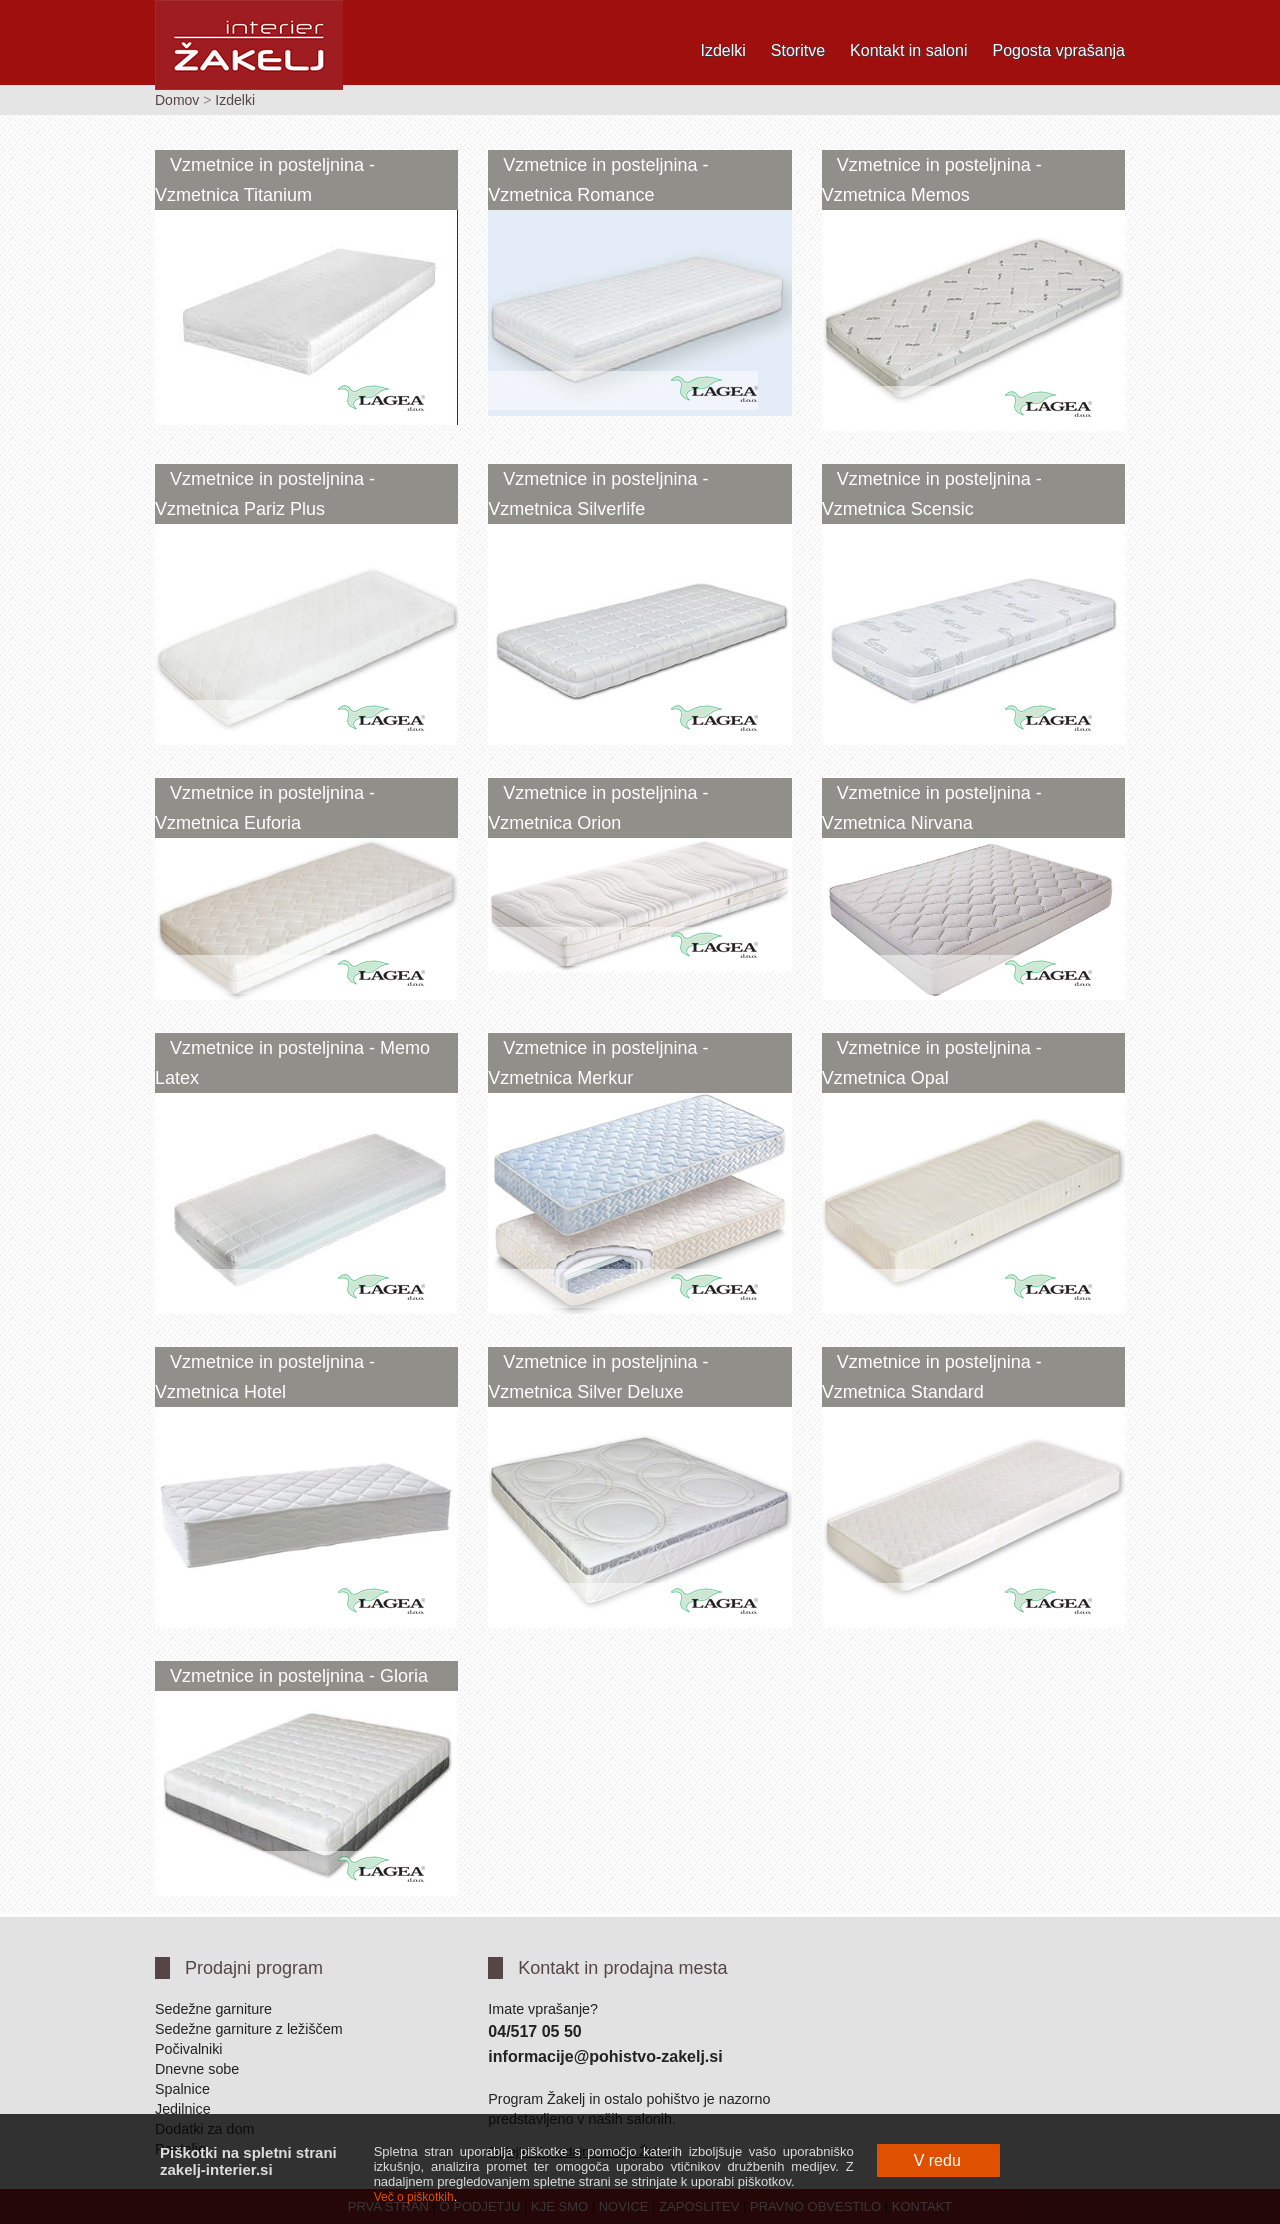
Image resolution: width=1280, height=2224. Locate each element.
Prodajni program (254, 1968)
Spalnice (182, 2089)
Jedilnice (183, 2109)
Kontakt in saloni (908, 50)
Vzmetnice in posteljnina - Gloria (299, 1676)
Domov (177, 100)
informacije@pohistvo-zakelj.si (605, 2056)
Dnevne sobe (197, 2069)
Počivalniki (189, 2049)
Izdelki (722, 50)
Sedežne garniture (213, 2009)
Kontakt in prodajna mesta (622, 1968)
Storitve (798, 50)
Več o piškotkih (414, 2197)
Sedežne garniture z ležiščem (249, 2029)
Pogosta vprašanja (1058, 50)
